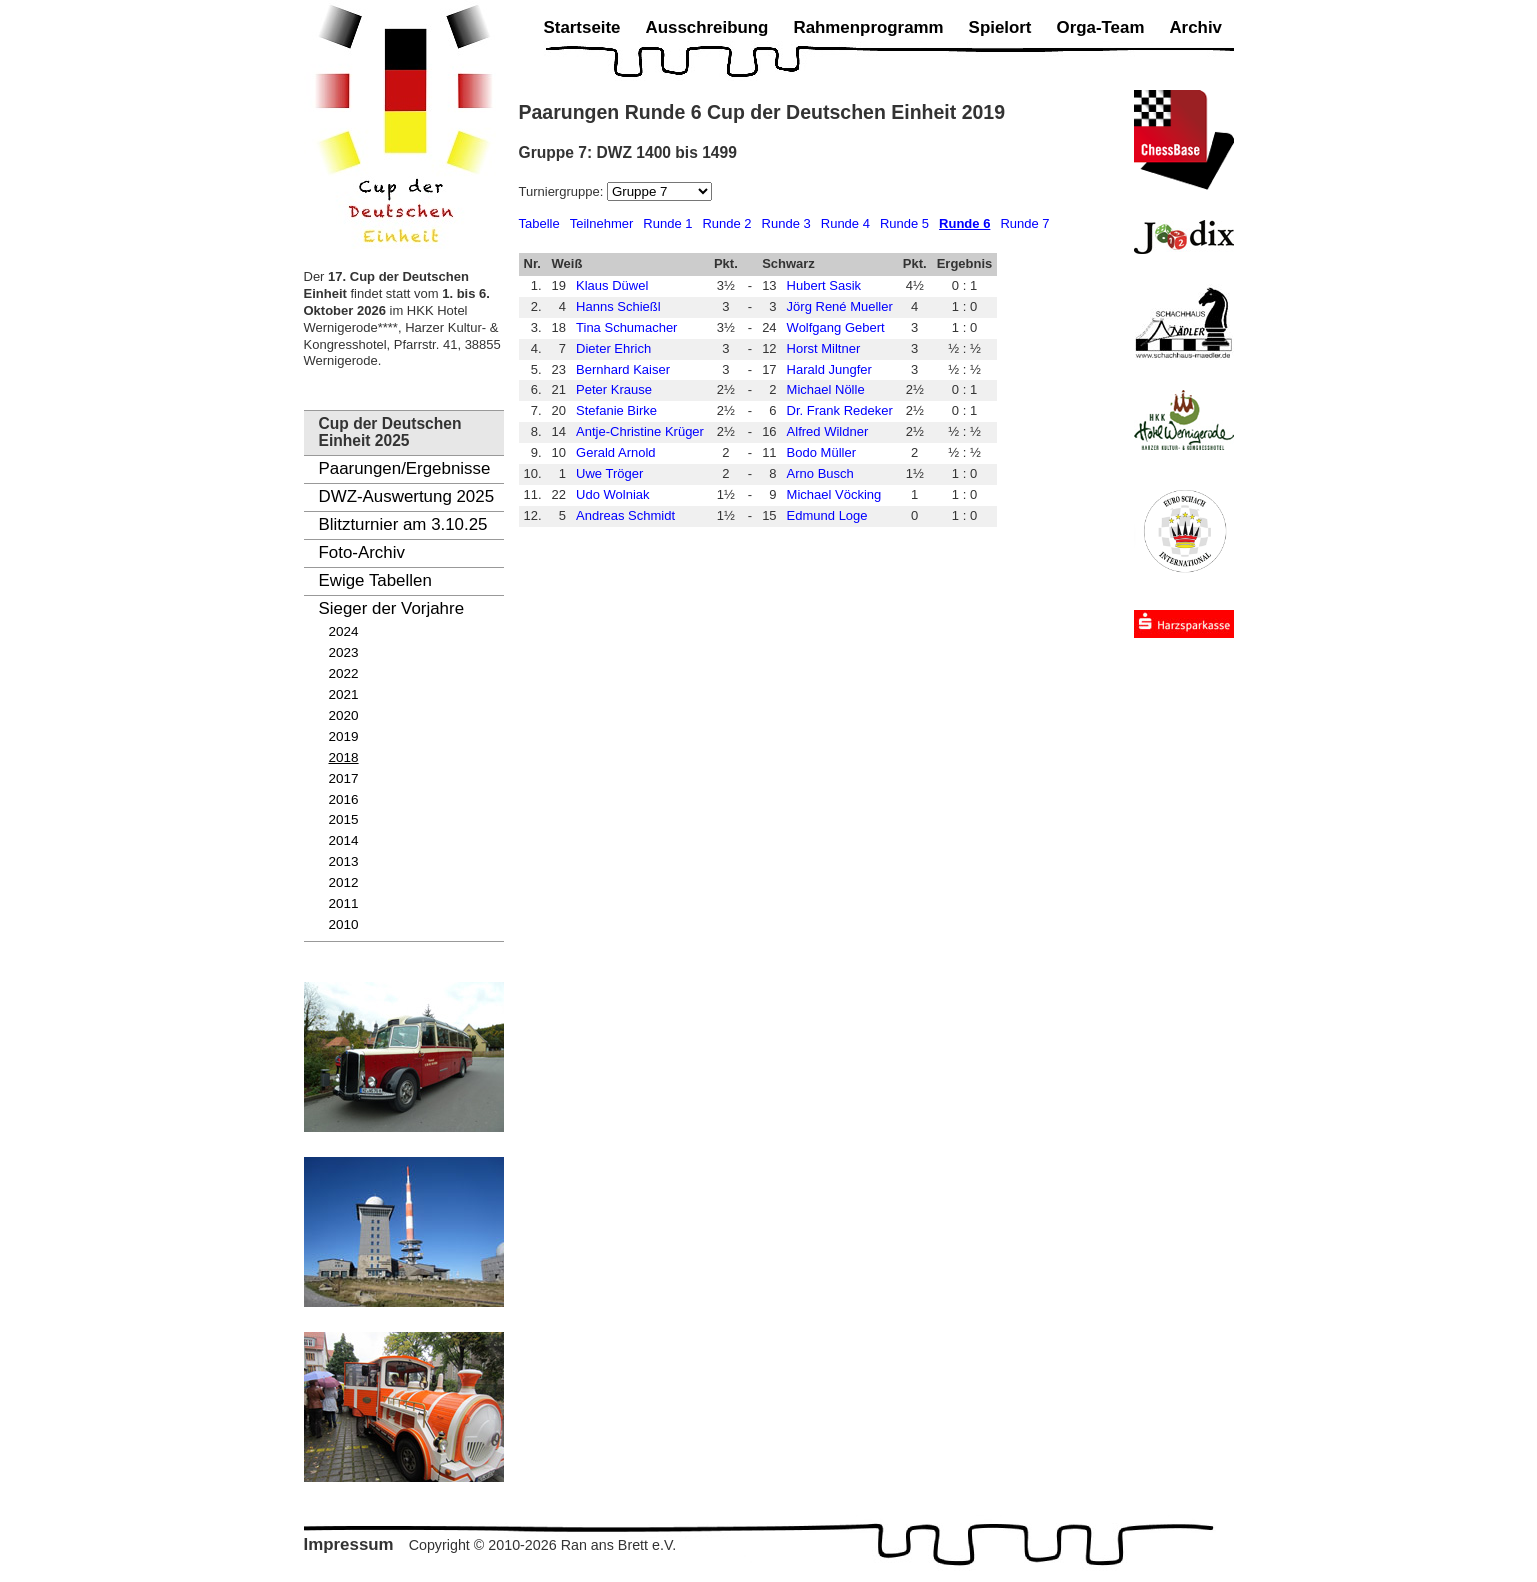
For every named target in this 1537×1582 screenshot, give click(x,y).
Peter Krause (614, 389)
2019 (344, 736)
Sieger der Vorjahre (392, 608)
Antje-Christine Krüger (640, 431)
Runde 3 (786, 223)
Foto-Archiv (362, 552)
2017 (344, 778)
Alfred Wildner (828, 431)
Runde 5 (904, 223)
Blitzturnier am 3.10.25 (403, 524)
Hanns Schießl (618, 306)
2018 (344, 757)
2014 (344, 840)
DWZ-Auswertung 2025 (407, 496)
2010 (344, 924)
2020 (344, 715)
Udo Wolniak (612, 494)
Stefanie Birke (616, 410)
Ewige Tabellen (375, 580)
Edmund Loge (827, 515)
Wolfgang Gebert (836, 327)
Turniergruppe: (563, 191)
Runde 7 (1024, 223)
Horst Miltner (824, 348)
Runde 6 (964, 223)
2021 (344, 694)
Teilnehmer (602, 223)
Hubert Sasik (824, 285)
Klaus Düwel (612, 285)
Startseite (582, 27)
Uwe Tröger (609, 473)
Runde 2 (726, 223)
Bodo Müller (821, 452)
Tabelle (539, 223)
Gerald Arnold (616, 452)
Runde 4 (845, 223)
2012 (344, 882)
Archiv (1195, 27)
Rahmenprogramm (868, 27)
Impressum (349, 1544)
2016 (344, 799)
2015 (344, 819)
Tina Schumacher (626, 327)
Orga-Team (1101, 27)
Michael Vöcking (834, 494)
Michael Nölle (826, 389)
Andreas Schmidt (625, 515)
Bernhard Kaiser (623, 369)
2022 (344, 673)
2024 (344, 631)
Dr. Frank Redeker (840, 410)
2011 (344, 903)
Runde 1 (667, 223)
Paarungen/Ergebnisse (405, 468)
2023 (344, 652)
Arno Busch (820, 473)
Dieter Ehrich (613, 348)
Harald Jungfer (829, 369)
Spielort (1000, 27)
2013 (344, 861)
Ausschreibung (706, 27)
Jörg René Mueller (840, 306)
